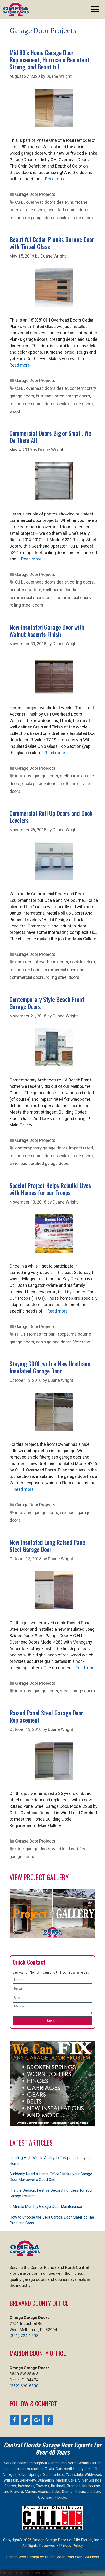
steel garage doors (77, 1690)
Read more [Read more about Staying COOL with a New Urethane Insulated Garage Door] (23, 1489)
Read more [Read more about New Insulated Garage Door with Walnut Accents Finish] (55, 752)
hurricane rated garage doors (63, 395)
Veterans (81, 1341)
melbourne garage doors (33, 217)
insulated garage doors (68, 209)
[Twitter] (25, 2420)
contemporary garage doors (41, 1147)
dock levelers (82, 961)
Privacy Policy (71, 2545)
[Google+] (37, 2420)
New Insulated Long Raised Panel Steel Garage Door (48, 1546)
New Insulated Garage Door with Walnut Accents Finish (47, 631)
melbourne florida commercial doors (44, 969)
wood (15, 411)
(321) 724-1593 (24, 2335)
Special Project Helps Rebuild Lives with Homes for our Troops (50, 1189)
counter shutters (25, 589)
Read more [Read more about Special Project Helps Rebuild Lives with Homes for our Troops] (57, 1310)
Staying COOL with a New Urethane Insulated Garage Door (50, 1367)
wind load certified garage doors (40, 1163)
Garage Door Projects (35, 194)
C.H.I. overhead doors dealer (41, 202)
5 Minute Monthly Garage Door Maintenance (46, 2206)
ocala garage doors (75, 217)
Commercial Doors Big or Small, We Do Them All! (50, 437)
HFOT (20, 1334)
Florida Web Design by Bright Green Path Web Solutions (52, 2557)
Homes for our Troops (48, 1334)
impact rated (81, 1147)
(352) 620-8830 (24, 2385)
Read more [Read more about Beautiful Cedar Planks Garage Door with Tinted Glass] (20, 364)
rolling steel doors (26, 605)
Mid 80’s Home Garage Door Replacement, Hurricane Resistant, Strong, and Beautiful (50, 59)
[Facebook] (14, 2420)
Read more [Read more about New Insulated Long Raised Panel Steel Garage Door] (85, 1667)
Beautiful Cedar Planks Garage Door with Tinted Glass (52, 243)
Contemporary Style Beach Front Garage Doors (47, 1003)
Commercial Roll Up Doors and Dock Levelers (51, 817)
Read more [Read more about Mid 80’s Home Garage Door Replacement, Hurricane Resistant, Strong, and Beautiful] (55, 178)
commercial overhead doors (41, 961)
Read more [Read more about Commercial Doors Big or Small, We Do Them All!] (31, 558)
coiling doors (82, 582)
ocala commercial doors (68, 597)
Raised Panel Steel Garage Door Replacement (46, 1716)
